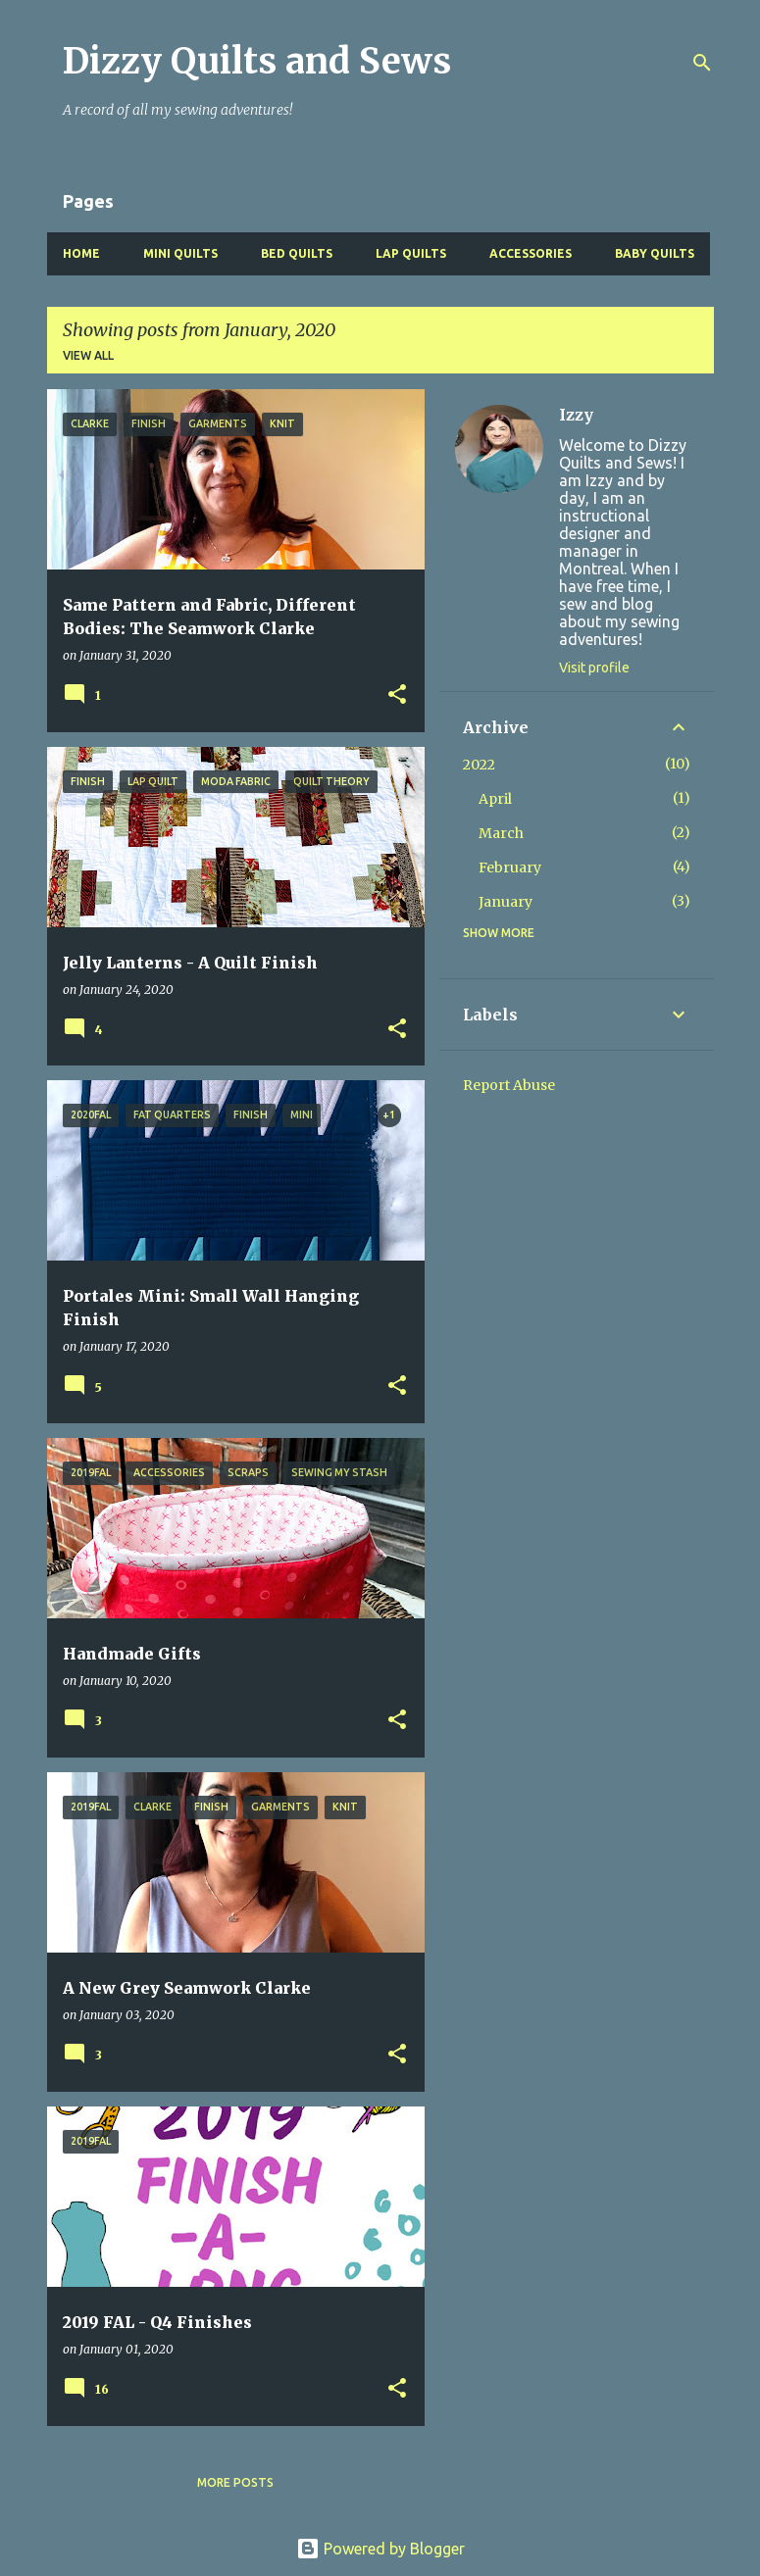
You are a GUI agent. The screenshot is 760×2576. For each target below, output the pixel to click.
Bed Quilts (296, 253)
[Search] (702, 62)
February (510, 867)
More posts (235, 2482)
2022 (479, 764)
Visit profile (594, 667)
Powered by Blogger (380, 2548)
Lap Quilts (411, 253)
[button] (397, 695)
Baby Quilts (654, 253)
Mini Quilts (180, 253)
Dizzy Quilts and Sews (257, 61)
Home (81, 253)
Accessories (530, 253)
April (495, 799)
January (505, 902)
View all (88, 355)
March (501, 833)
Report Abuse (509, 1085)
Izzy (576, 414)
